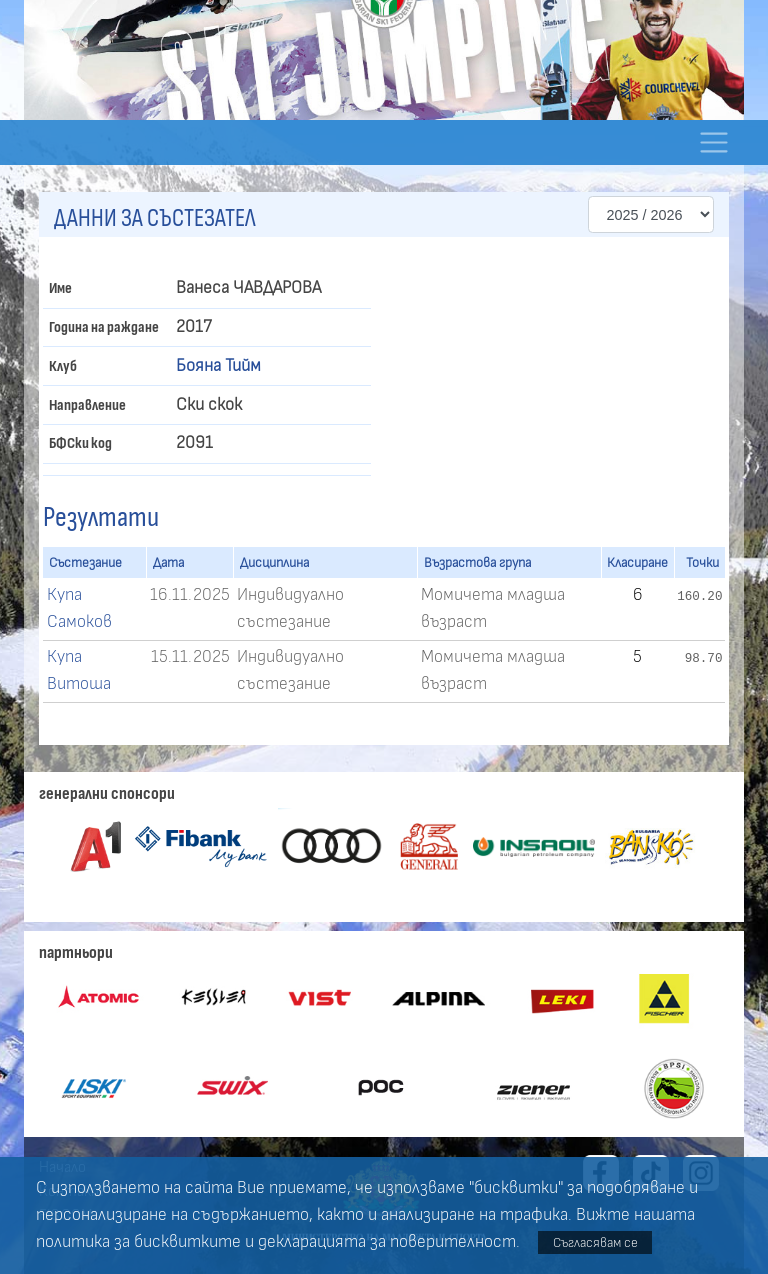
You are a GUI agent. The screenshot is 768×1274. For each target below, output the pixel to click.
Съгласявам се (595, 1242)
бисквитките (187, 1242)
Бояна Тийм (218, 366)
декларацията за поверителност (387, 1242)
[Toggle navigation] (713, 142)
